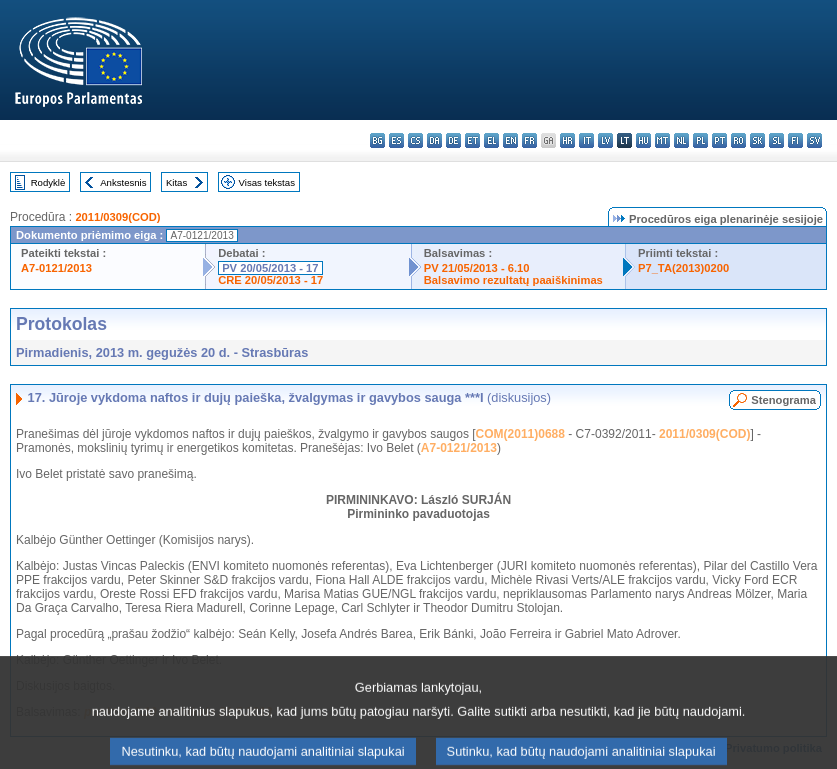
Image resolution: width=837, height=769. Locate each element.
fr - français (529, 140)
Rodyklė (48, 182)
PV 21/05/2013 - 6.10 (477, 268)
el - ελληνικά (491, 140)
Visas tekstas (267, 182)
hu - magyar (643, 140)
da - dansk (434, 140)
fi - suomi (795, 140)
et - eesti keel (472, 140)
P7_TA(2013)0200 (683, 268)
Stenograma (783, 400)
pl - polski (700, 140)
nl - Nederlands (681, 140)
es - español (396, 140)
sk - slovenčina (757, 140)
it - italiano (586, 140)
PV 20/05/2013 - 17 (270, 268)
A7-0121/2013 (56, 268)
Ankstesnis (123, 182)
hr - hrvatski (567, 140)
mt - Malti (662, 140)
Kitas (176, 182)
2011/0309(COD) (117, 217)
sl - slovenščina (776, 140)
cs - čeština (415, 140)
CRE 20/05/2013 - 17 (270, 280)
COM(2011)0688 (520, 434)
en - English (510, 140)
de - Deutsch (453, 140)
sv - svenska (814, 140)
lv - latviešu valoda (605, 140)
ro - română (738, 140)
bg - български (377, 140)
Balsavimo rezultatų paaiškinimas (513, 280)
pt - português (719, 140)
